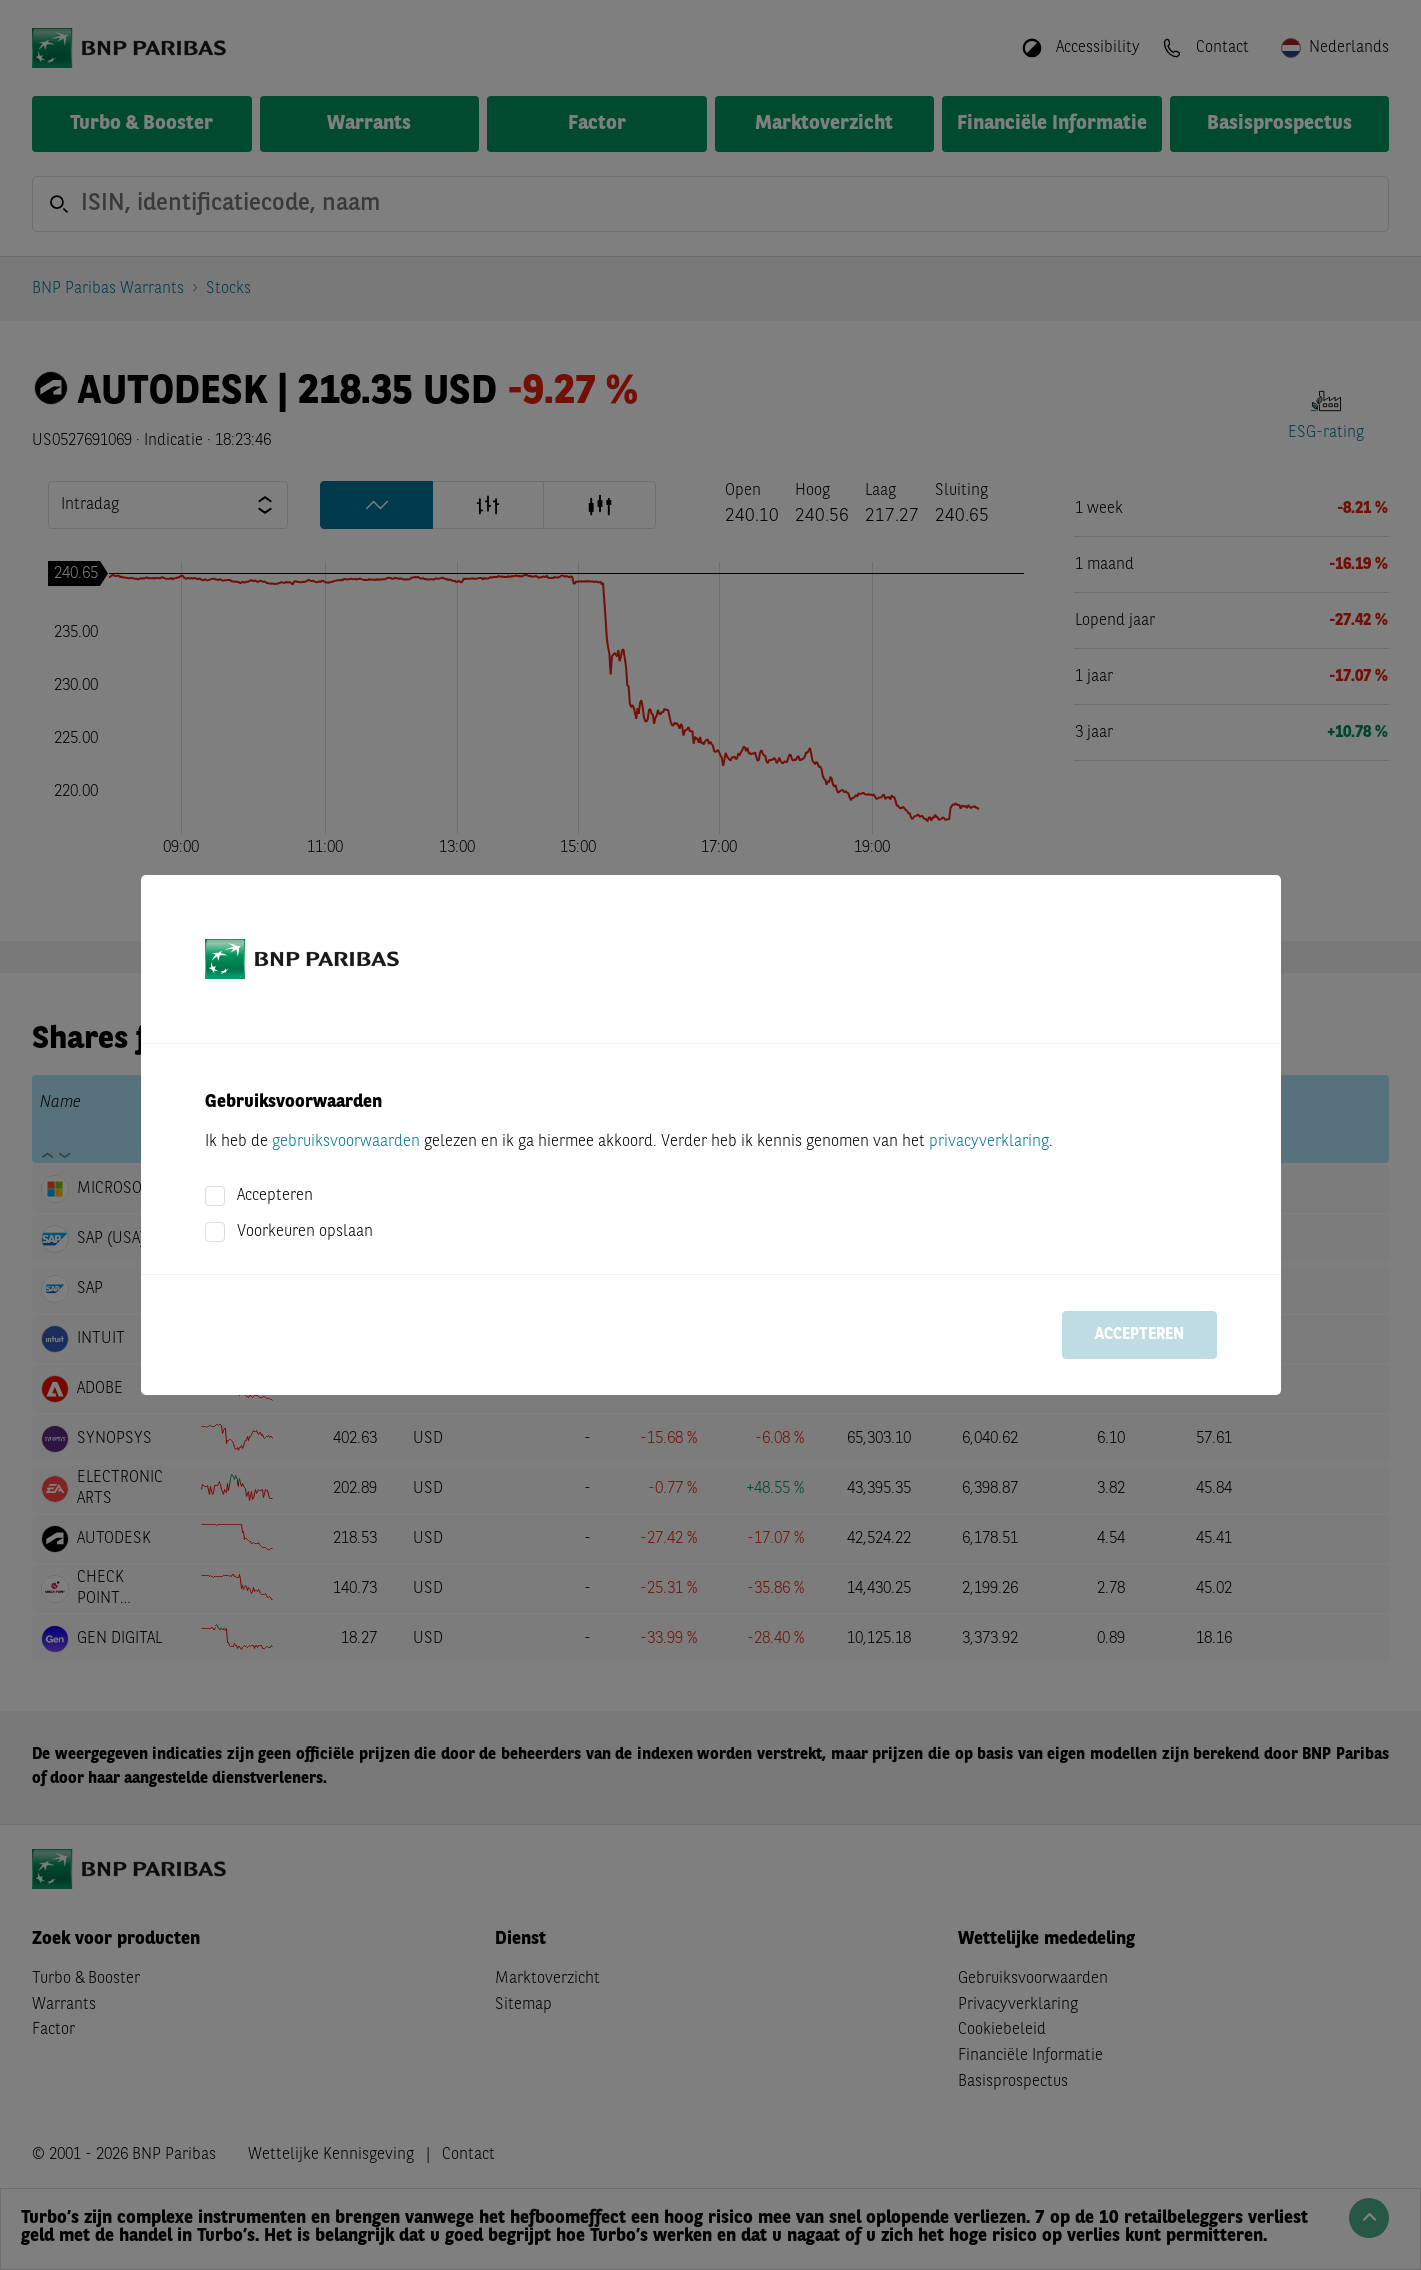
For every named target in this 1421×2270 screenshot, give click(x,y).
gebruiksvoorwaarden (346, 1142)
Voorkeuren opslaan (305, 1232)
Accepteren (275, 1196)
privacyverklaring (989, 1142)
